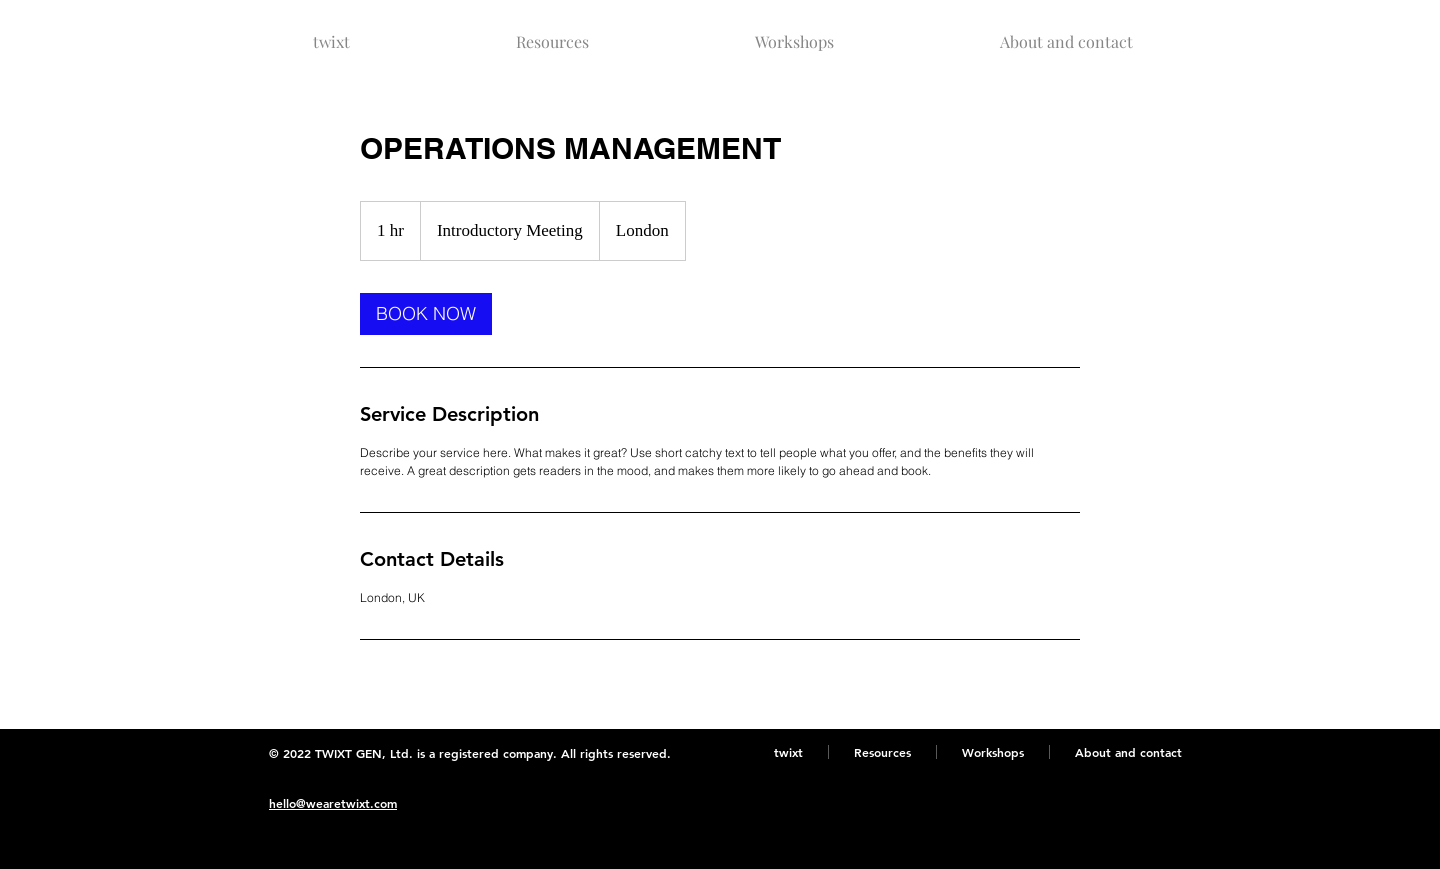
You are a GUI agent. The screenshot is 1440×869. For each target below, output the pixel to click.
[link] (426, 314)
